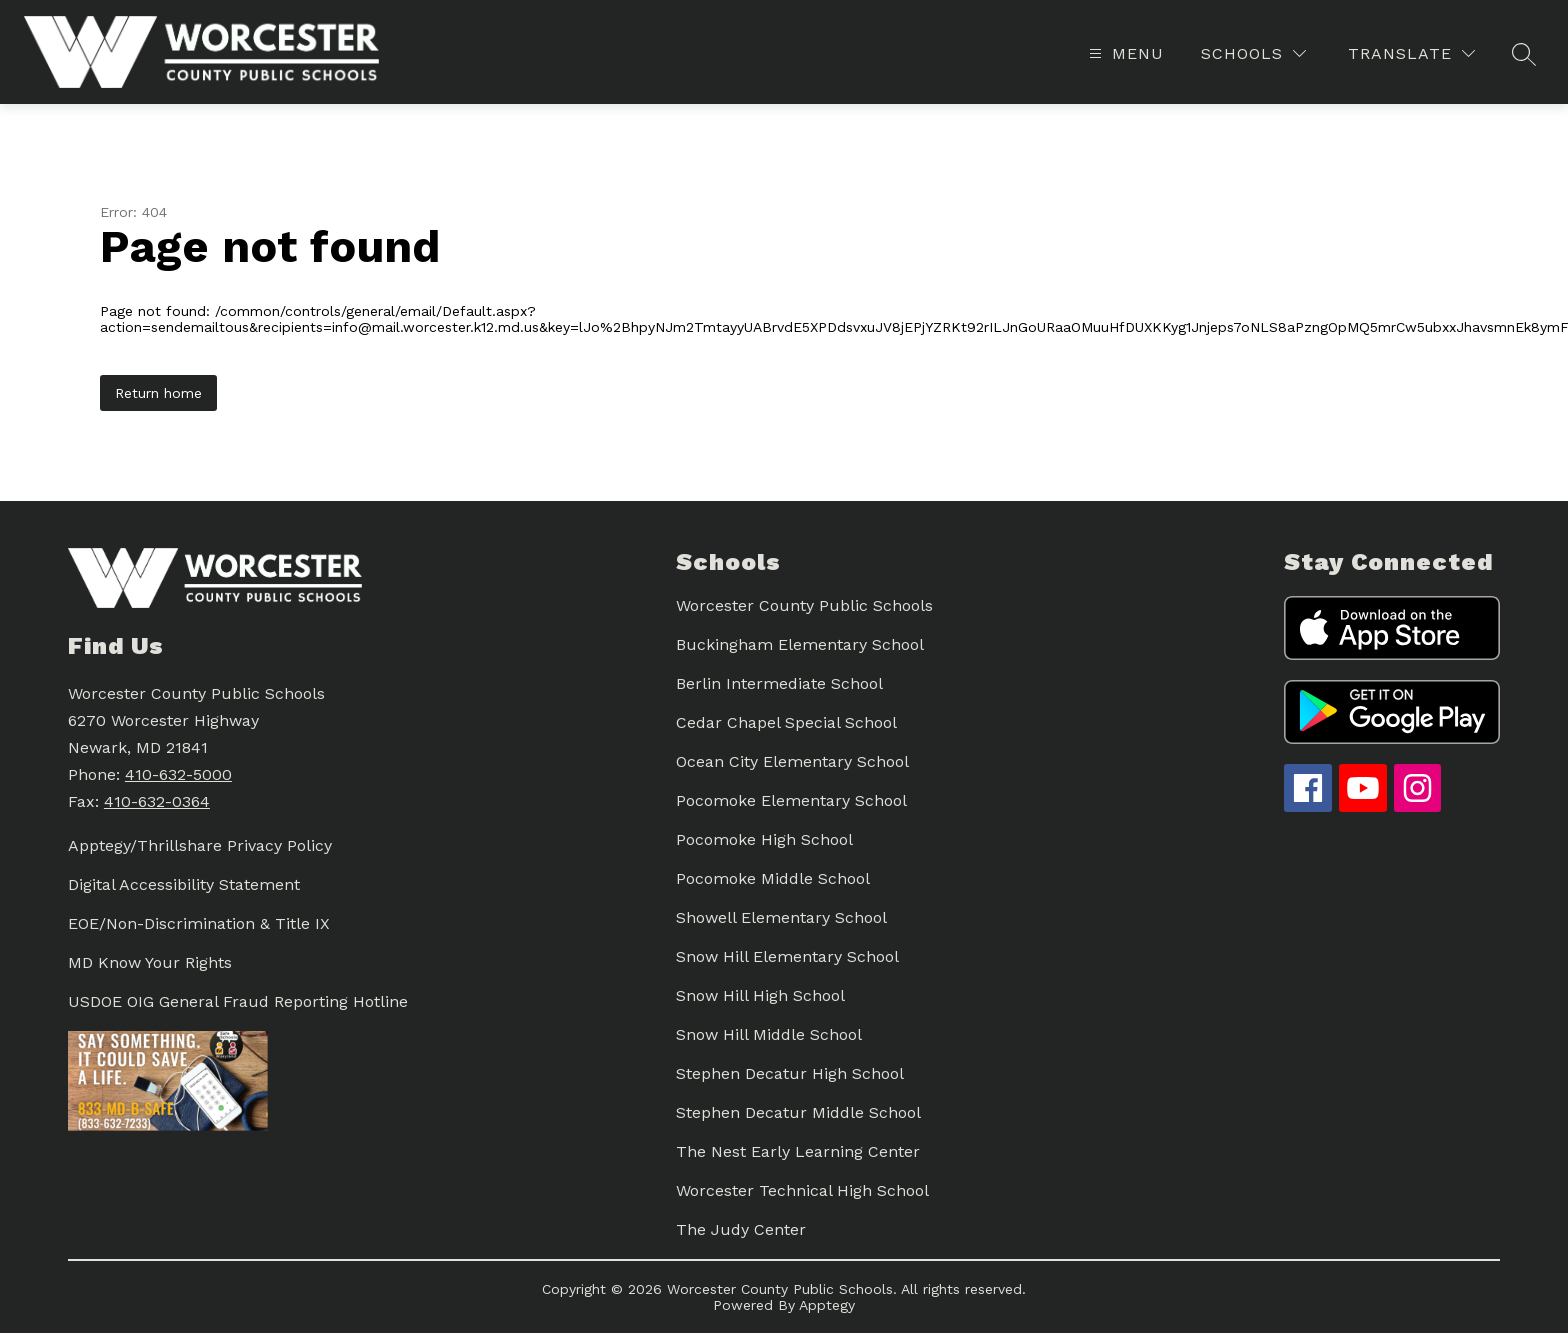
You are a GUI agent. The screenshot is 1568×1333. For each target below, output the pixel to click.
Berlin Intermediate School (779, 683)
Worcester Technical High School (802, 1190)
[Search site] (1524, 54)
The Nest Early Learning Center (798, 1151)
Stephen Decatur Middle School (798, 1112)
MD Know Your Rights (150, 962)
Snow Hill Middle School (769, 1034)
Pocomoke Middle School (773, 878)
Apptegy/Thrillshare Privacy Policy (200, 845)
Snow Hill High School (760, 995)
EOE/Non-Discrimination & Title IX (199, 923)
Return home (158, 393)
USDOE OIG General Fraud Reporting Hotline (238, 1001)
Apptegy (827, 1305)
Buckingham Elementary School (800, 644)
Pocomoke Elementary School (791, 800)
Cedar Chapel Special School (786, 722)
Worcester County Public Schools (804, 605)
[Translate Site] (1411, 53)
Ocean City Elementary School (792, 761)
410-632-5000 (178, 774)
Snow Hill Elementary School (787, 956)
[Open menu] (1124, 53)
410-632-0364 (157, 801)
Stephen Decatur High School (790, 1073)
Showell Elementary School (781, 917)
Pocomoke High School (764, 839)
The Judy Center (741, 1229)
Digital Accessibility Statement (184, 884)
